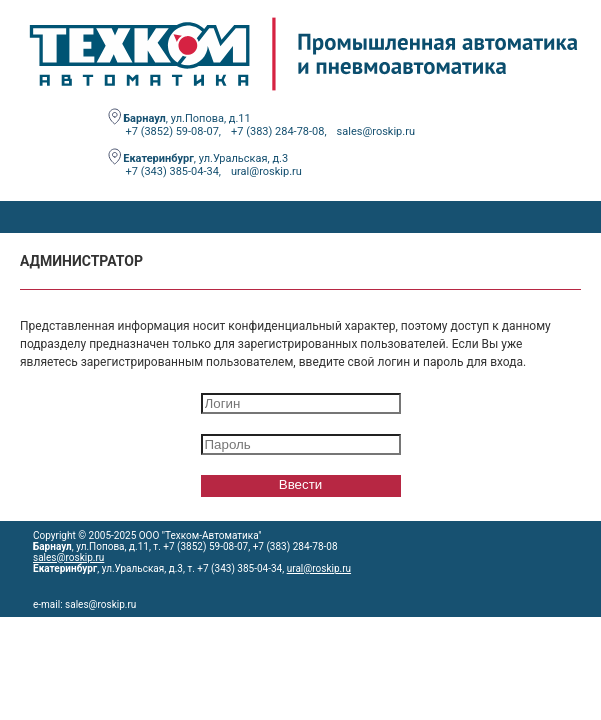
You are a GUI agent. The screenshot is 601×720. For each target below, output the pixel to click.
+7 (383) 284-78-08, (279, 131)
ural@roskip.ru (266, 171)
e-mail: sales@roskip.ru (84, 604)
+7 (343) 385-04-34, (173, 171)
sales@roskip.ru (376, 131)
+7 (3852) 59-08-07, (173, 131)
